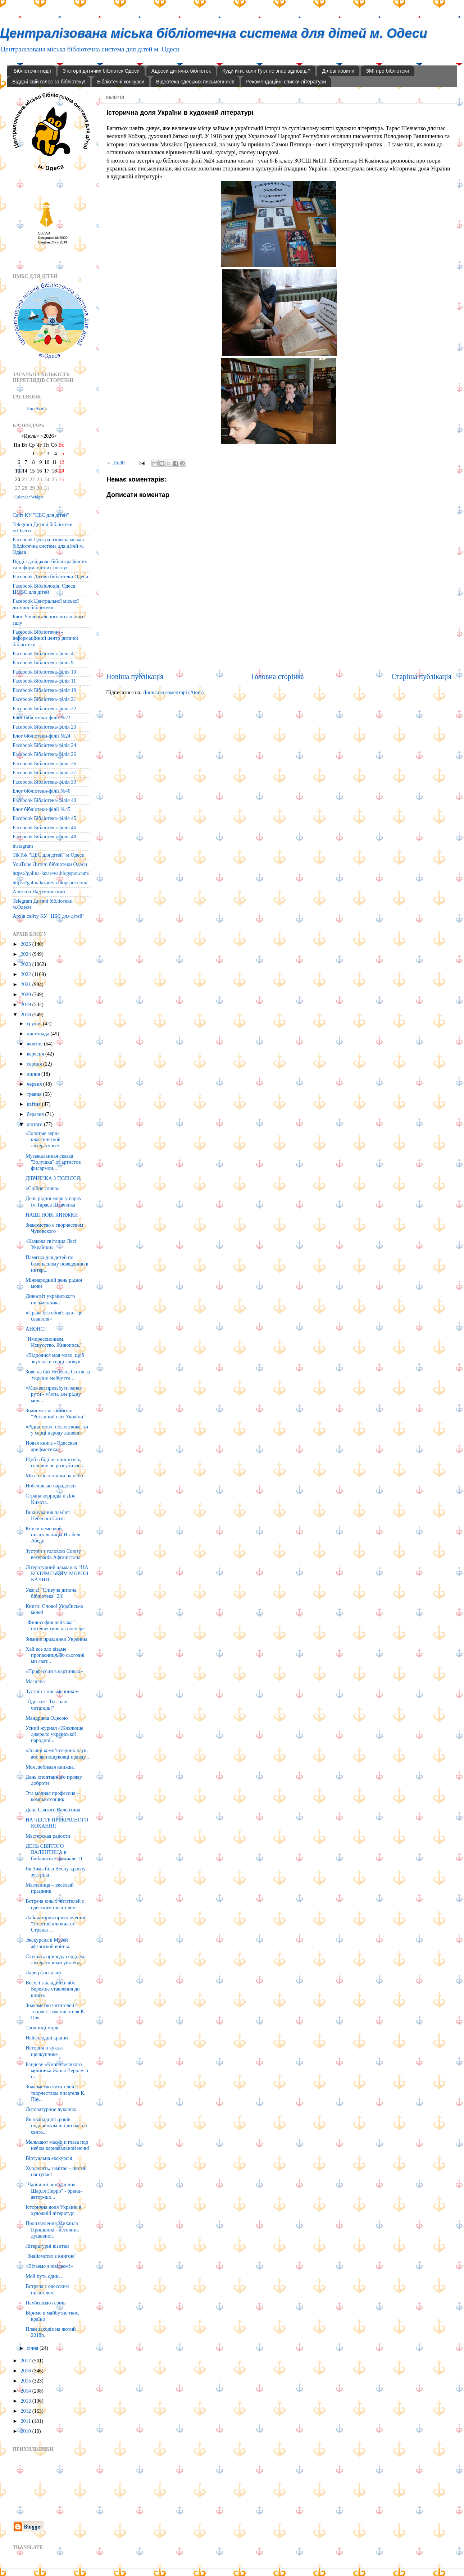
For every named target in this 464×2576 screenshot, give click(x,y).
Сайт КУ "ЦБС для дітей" (41, 515)
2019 (26, 1004)
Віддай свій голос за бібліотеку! (48, 82)
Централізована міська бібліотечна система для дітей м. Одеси (213, 33)
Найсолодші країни (47, 2038)
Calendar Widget (29, 497)
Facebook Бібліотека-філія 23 (44, 727)
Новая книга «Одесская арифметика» (51, 1446)
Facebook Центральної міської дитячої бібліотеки (46, 604)
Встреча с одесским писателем (47, 2289)
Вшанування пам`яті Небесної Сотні (48, 1515)
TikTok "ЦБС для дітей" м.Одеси (49, 855)
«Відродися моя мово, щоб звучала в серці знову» (55, 1358)
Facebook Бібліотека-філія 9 (43, 662)
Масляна (35, 1681)
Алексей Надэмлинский (39, 891)
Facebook (37, 408)
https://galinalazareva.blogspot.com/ (50, 882)
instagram (23, 846)
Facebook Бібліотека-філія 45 (44, 818)
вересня (36, 1054)
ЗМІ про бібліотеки (387, 71)
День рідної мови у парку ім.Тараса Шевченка (54, 1201)
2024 (26, 954)
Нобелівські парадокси (51, 1485)
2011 (26, 2421)
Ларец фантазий (43, 1972)
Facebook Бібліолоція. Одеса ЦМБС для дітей (44, 589)
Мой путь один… (45, 2276)
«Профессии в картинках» (54, 1671)
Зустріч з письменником (52, 1691)
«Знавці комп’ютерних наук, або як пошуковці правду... (57, 1753)
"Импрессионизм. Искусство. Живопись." (54, 1342)
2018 (26, 1014)
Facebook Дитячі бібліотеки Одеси (50, 576)
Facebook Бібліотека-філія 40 (44, 800)
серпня (35, 1064)
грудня (35, 1023)
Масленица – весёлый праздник (50, 1888)
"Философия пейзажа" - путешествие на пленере (55, 1625)
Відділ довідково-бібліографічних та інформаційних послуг (50, 564)
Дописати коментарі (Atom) (173, 692)
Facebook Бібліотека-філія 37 (44, 772)
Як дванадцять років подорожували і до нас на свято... (56, 2125)
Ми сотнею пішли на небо (54, 1475)
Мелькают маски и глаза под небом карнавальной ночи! (58, 2145)
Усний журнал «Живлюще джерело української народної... (54, 1734)
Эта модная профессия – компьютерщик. (52, 1796)
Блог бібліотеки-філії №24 (41, 736)
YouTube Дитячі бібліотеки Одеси (50, 864)
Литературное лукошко (51, 2109)
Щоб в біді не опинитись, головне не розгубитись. (55, 1462)
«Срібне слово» (43, 1188)
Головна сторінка (277, 676)
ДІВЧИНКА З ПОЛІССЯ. (53, 1178)
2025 (26, 944)
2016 (26, 2371)
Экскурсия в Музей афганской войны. (48, 1943)
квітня (34, 1104)
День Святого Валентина (53, 1810)
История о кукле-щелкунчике (44, 2051)
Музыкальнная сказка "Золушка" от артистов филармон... (53, 1162)
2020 (26, 994)
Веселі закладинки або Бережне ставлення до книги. (52, 1989)
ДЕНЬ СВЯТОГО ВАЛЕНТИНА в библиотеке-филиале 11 (54, 1852)
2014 (26, 2391)
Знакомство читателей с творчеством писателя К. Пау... (55, 2011)
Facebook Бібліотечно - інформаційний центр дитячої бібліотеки (45, 638)
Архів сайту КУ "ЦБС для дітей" (49, 916)
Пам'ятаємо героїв (45, 2303)
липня (34, 1074)
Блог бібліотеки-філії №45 (41, 809)
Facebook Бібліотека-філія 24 (44, 745)
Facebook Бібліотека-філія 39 (44, 782)
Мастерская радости (48, 1836)
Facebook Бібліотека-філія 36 (44, 763)
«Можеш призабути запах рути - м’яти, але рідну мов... (54, 1394)
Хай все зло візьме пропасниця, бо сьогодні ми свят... (55, 1655)
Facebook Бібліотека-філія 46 (44, 827)
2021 (26, 984)
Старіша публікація (421, 676)
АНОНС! (36, 1329)
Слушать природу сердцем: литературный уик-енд (56, 1959)
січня (33, 2348)
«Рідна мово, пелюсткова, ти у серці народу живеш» (57, 1430)
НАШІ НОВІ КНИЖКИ (52, 1215)
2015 (26, 2381)
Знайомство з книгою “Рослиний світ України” (56, 1413)
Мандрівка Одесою (47, 1718)
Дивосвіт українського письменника (50, 1299)
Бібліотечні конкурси (121, 82)
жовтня (35, 1044)
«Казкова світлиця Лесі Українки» (51, 1244)
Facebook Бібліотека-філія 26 (44, 754)
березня (36, 1114)
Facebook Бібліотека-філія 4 (43, 653)
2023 (26, 964)
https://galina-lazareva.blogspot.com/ (51, 873)
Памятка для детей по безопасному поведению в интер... (57, 1263)
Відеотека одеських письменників (195, 82)
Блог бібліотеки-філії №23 (41, 717)
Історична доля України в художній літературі (53, 2210)
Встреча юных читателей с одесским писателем (55, 1904)
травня (35, 1094)
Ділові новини (338, 71)
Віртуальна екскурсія (49, 2158)
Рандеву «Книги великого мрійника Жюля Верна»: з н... (57, 2070)
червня (35, 1084)
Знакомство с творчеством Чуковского (54, 1228)
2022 (26, 974)
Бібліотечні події (32, 71)
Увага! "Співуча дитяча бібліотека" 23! (51, 1593)
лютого (35, 1124)
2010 (26, 2431)
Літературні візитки (47, 2246)
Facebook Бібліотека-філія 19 (44, 690)
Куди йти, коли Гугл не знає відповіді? (266, 71)
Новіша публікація (134, 676)
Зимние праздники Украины (56, 1639)
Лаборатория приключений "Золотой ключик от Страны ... (55, 1924)
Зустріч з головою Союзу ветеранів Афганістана (53, 1554)
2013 (26, 2401)
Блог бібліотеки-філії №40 (41, 791)
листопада (39, 1033)
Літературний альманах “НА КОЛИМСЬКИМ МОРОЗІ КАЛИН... (57, 1573)
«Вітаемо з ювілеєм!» (49, 2266)
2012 (26, 2411)
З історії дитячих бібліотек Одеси (101, 71)
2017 (26, 2360)
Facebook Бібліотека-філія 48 (44, 836)
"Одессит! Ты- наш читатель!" (47, 1704)
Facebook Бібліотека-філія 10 (44, 672)
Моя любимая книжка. (50, 1767)
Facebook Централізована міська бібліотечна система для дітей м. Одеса (48, 546)
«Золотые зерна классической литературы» (43, 1139)
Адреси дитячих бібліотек (181, 71)
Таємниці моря (42, 2027)
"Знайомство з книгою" (51, 2256)
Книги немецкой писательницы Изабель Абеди (54, 1535)
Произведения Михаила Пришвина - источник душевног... (52, 2229)
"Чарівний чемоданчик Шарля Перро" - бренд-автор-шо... (54, 2190)
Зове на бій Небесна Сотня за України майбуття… (58, 1375)
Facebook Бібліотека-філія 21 (44, 699)
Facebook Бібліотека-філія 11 (44, 681)
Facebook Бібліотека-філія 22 (44, 708)
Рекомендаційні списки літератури (286, 82)
